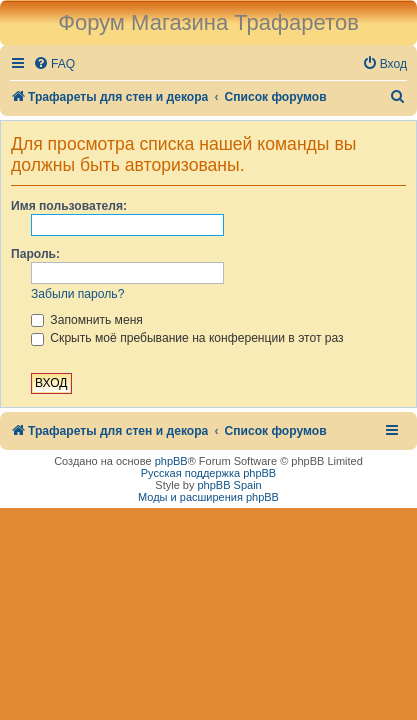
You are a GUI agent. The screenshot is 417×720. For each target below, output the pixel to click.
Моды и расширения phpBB (208, 497)
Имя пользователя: (69, 206)
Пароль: (35, 254)
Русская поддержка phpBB (208, 473)
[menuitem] (54, 64)
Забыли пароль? (77, 294)
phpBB (171, 461)
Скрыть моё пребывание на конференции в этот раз (187, 338)
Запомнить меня (87, 320)
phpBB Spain (229, 485)
